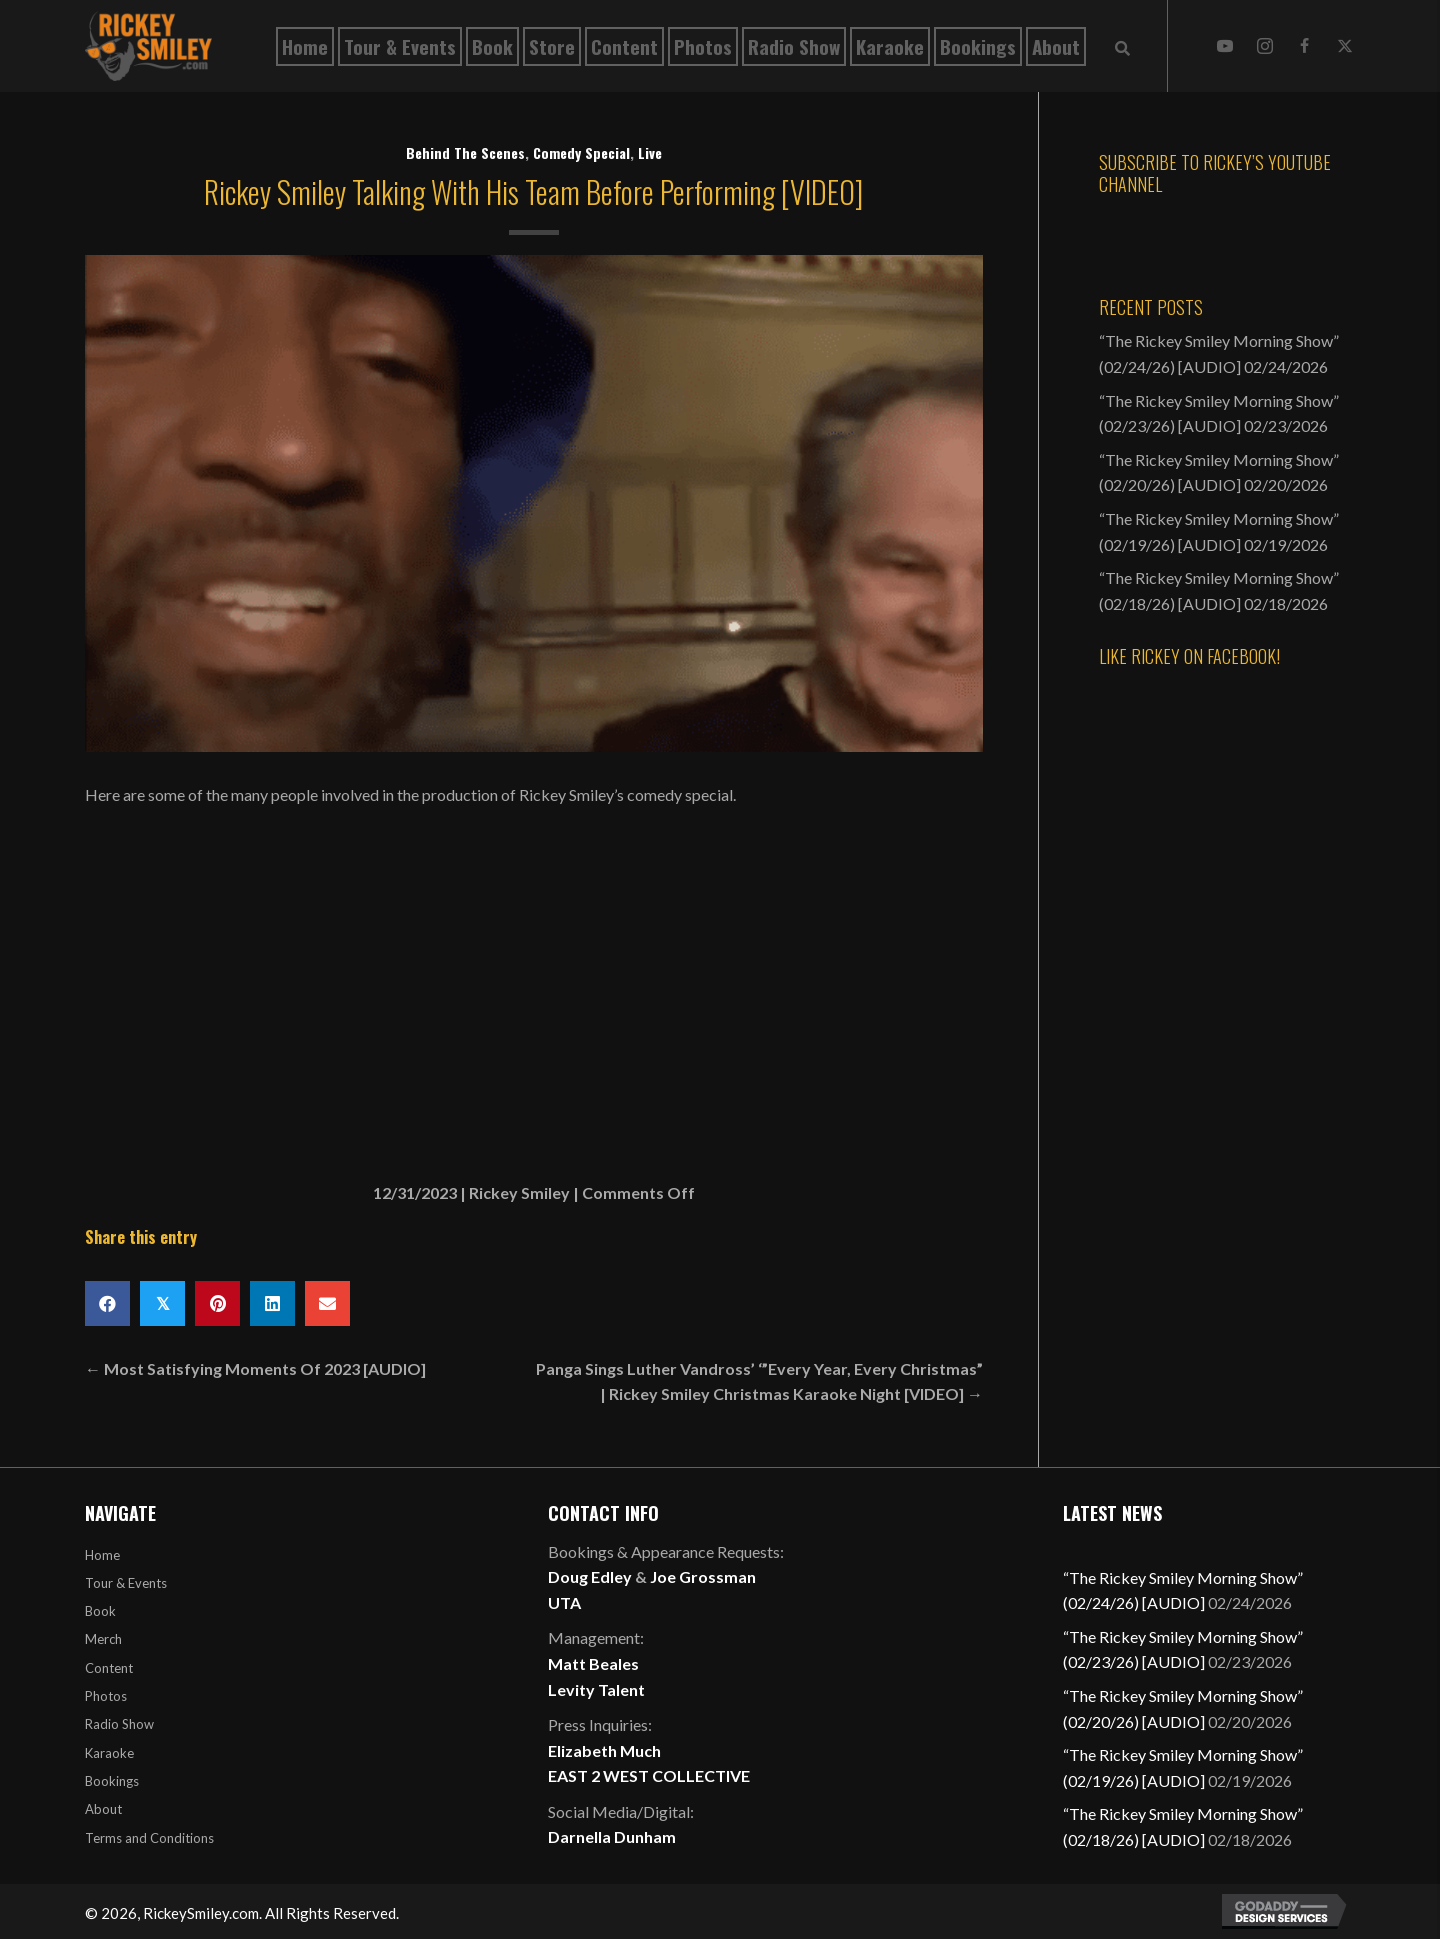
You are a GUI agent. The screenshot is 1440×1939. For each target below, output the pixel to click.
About (103, 1809)
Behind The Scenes (465, 152)
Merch (103, 1639)
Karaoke (109, 1753)
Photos (106, 1696)
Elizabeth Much (604, 1750)
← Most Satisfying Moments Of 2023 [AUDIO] (255, 1368)
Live (650, 152)
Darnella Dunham (612, 1836)
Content (109, 1668)
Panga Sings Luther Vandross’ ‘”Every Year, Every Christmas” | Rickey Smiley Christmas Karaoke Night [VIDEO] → (759, 1381)
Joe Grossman (703, 1576)
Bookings (112, 1781)
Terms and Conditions (149, 1838)
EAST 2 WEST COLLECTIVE (649, 1775)
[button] (1225, 46)
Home (102, 1555)
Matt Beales (593, 1663)
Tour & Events (126, 1583)
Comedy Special (581, 152)
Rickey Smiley (519, 1192)
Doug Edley (590, 1576)
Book (100, 1611)
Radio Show (119, 1724)
